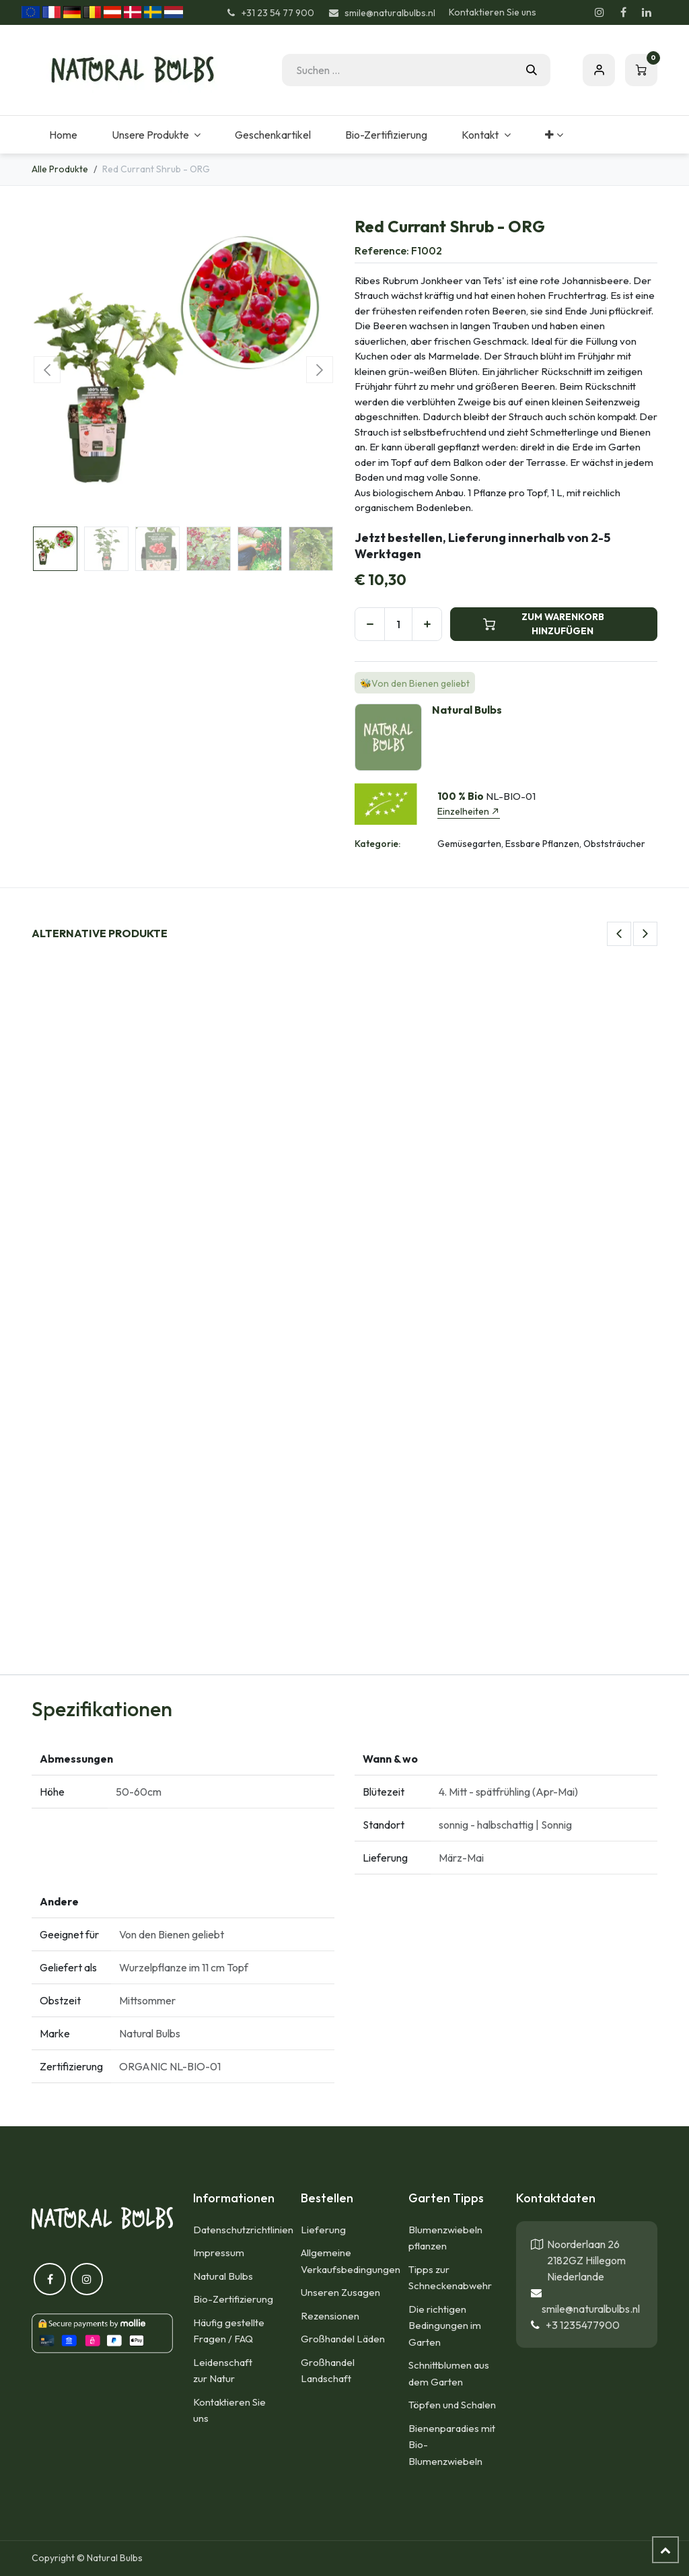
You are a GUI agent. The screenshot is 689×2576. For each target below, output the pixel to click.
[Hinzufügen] (426, 624)
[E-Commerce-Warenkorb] (641, 70)
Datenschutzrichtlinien (243, 2229)
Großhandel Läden (343, 2338)
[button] (47, 369)
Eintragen (599, 70)
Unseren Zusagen (340, 2292)
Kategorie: (377, 844)
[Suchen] (531, 70)
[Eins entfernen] (369, 624)
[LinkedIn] (646, 12)
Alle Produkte (60, 169)
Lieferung (323, 2229)
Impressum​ (218, 2252)
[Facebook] (623, 12)
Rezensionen (330, 2315)
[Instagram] (599, 12)
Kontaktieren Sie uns (492, 12)
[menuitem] (63, 135)
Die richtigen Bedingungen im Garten (444, 2325)
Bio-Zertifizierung (233, 2299)
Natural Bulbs (223, 2276)
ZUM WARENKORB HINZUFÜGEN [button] (543, 624)
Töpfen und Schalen (452, 2404)
